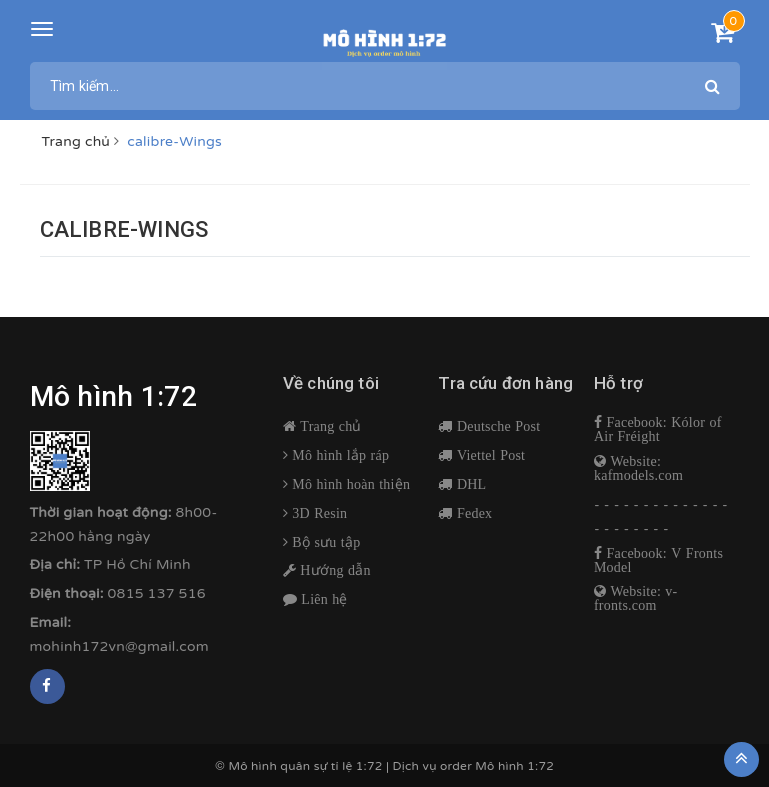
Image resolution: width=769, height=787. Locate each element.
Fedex (473, 513)
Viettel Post (489, 455)
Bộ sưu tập (324, 542)
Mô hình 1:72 (514, 766)
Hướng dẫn (333, 570)
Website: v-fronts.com (636, 598)
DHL (470, 484)
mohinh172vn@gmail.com (119, 646)
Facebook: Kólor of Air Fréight (658, 429)
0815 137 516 (157, 593)
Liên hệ (322, 599)
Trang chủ (329, 426)
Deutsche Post (497, 426)
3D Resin (317, 513)
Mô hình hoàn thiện (349, 484)
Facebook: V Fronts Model (658, 560)
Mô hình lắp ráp (338, 455)
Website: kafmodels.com (638, 468)
